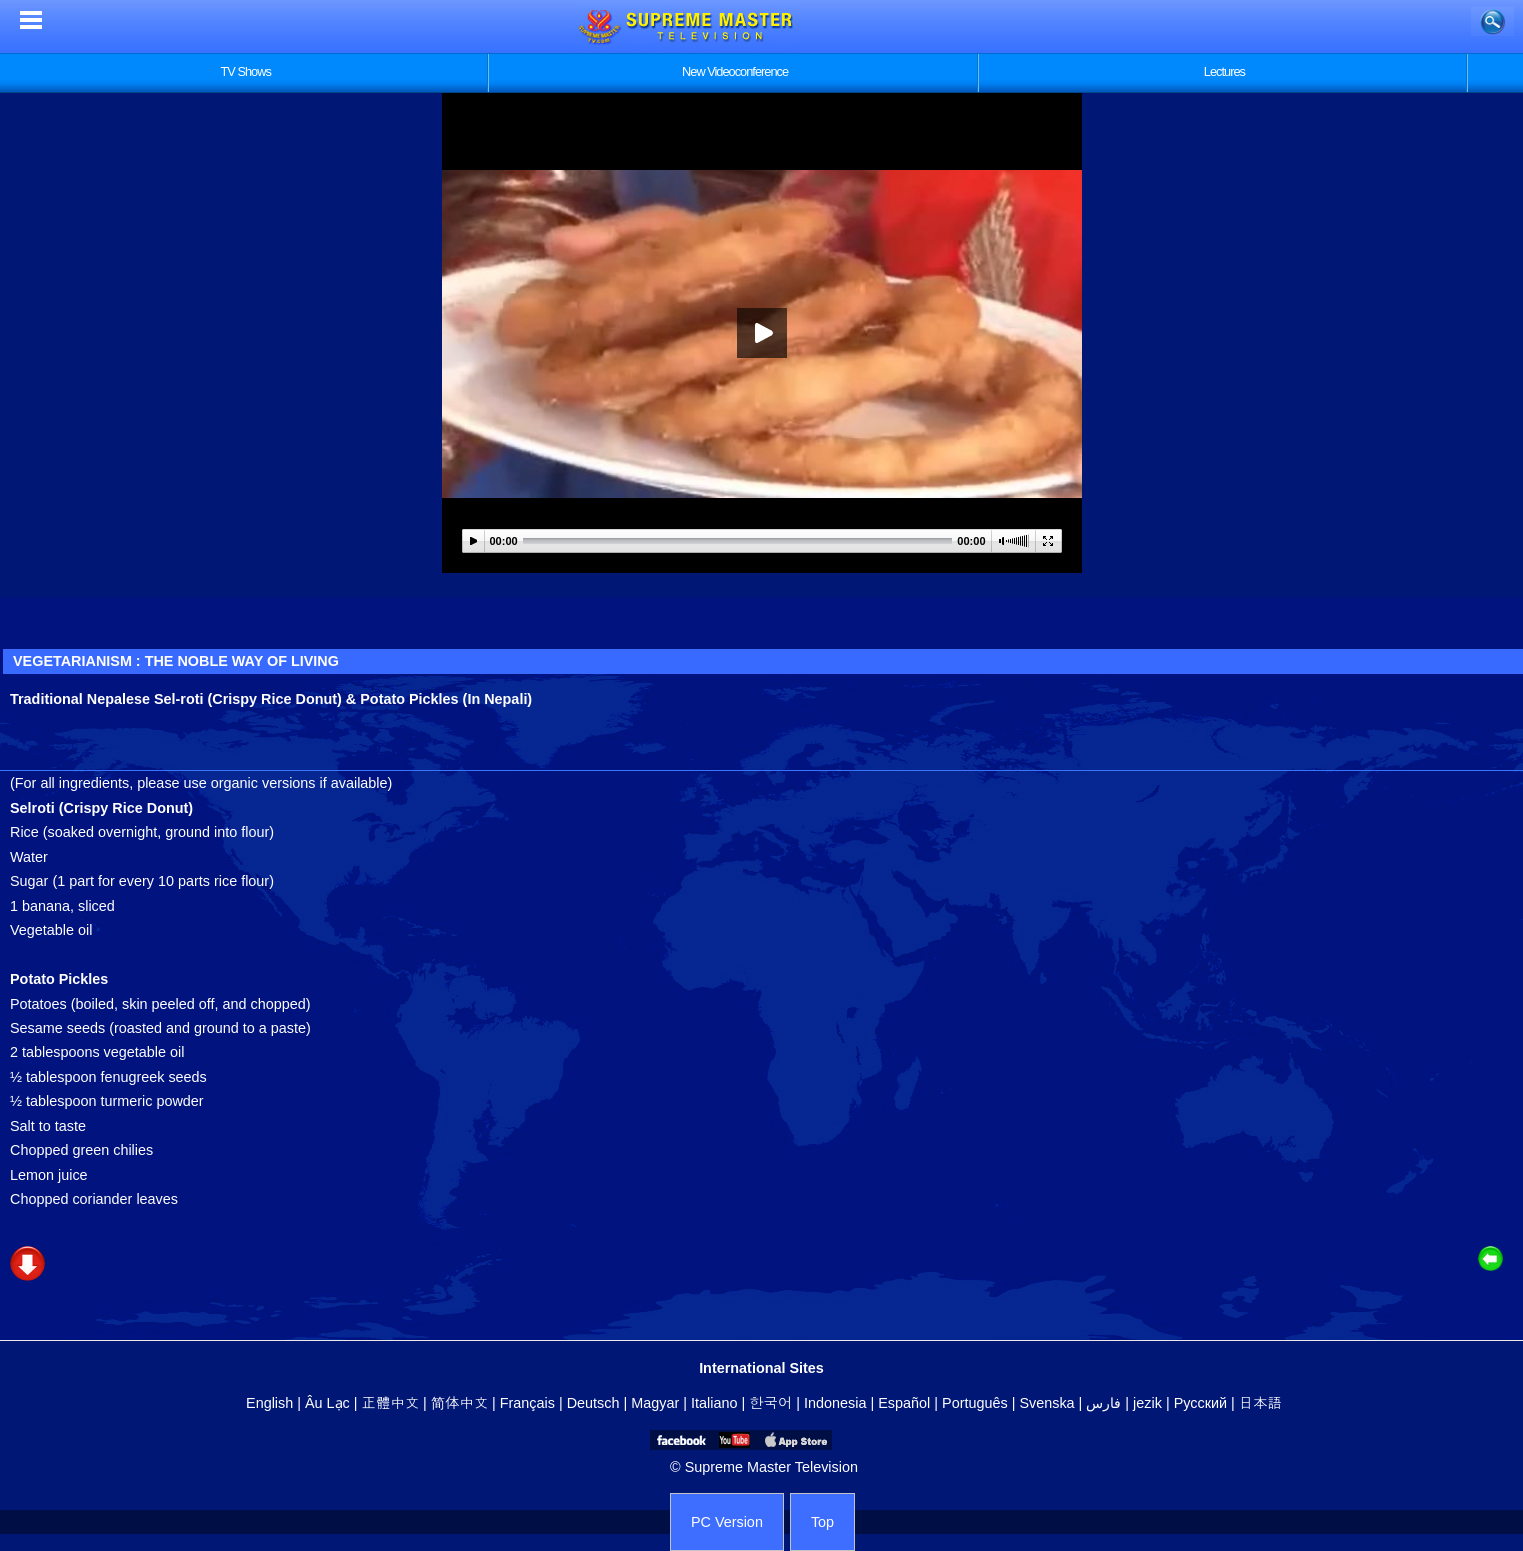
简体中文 (459, 1403)
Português (975, 1403)
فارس (1103, 1403)
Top (822, 1522)
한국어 (770, 1403)
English (269, 1403)
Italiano (714, 1403)
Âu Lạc (327, 1403)
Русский (1200, 1403)
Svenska (1046, 1403)
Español (904, 1403)
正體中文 (391, 1403)
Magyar (655, 1403)
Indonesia (835, 1403)
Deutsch (593, 1403)
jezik (1147, 1403)
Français (527, 1403)
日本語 (1260, 1403)
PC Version (727, 1522)
